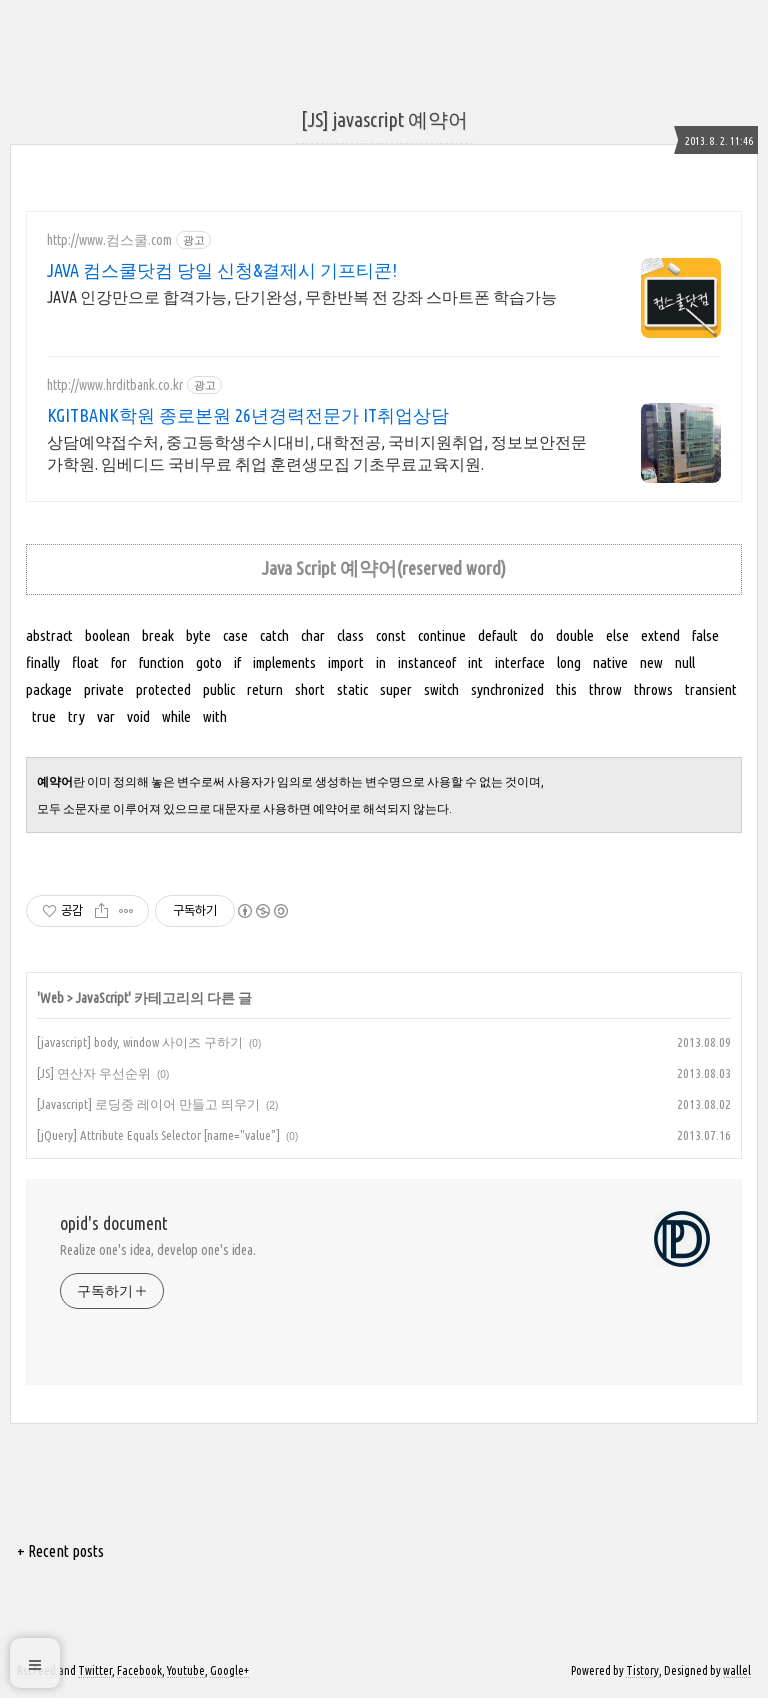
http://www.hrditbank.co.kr (115, 385)
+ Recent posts (60, 1551)
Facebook (139, 1670)
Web (52, 998)
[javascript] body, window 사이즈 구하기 (140, 1042)
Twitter (95, 1670)
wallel (737, 1670)
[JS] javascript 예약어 (384, 119)
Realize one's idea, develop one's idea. (158, 1250)
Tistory (642, 1670)
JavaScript (102, 998)
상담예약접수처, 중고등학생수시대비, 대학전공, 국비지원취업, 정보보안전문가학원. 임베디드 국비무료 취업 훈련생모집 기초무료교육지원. (317, 453)
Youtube (186, 1670)
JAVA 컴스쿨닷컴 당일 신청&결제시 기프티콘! (222, 270)
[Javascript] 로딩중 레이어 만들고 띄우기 (148, 1104)
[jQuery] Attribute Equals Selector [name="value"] (158, 1135)
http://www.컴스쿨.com (109, 240)
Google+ (229, 1670)
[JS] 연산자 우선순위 (94, 1073)
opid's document (114, 1223)
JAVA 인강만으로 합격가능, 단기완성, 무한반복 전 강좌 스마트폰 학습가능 (302, 297)
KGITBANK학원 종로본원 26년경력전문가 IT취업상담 (248, 415)
